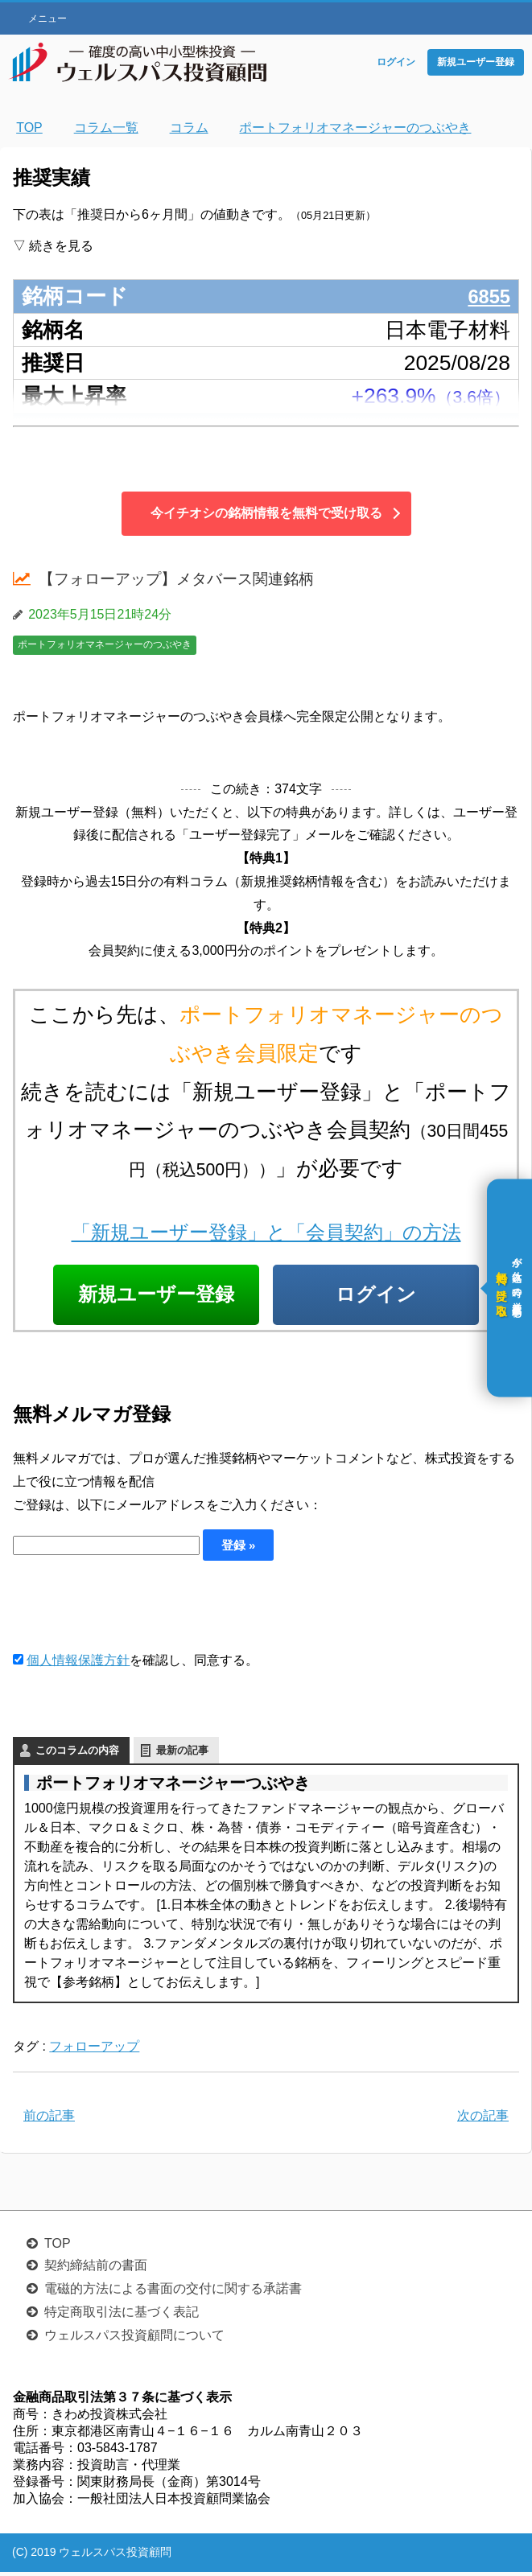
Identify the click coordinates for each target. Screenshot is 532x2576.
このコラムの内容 (77, 1754)
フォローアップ (94, 2050)
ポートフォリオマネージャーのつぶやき (105, 644)
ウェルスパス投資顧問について (134, 2339)
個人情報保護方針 (78, 1664)
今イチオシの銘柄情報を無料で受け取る (266, 513)
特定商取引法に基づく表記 (121, 2316)
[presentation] (135, 1609)
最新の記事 (182, 1754)
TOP (57, 2247)
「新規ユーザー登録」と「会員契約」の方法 (266, 1232)
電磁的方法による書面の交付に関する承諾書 (173, 2292)
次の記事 (483, 2119)
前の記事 (49, 2119)
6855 (486, 296)
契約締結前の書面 (95, 2269)
